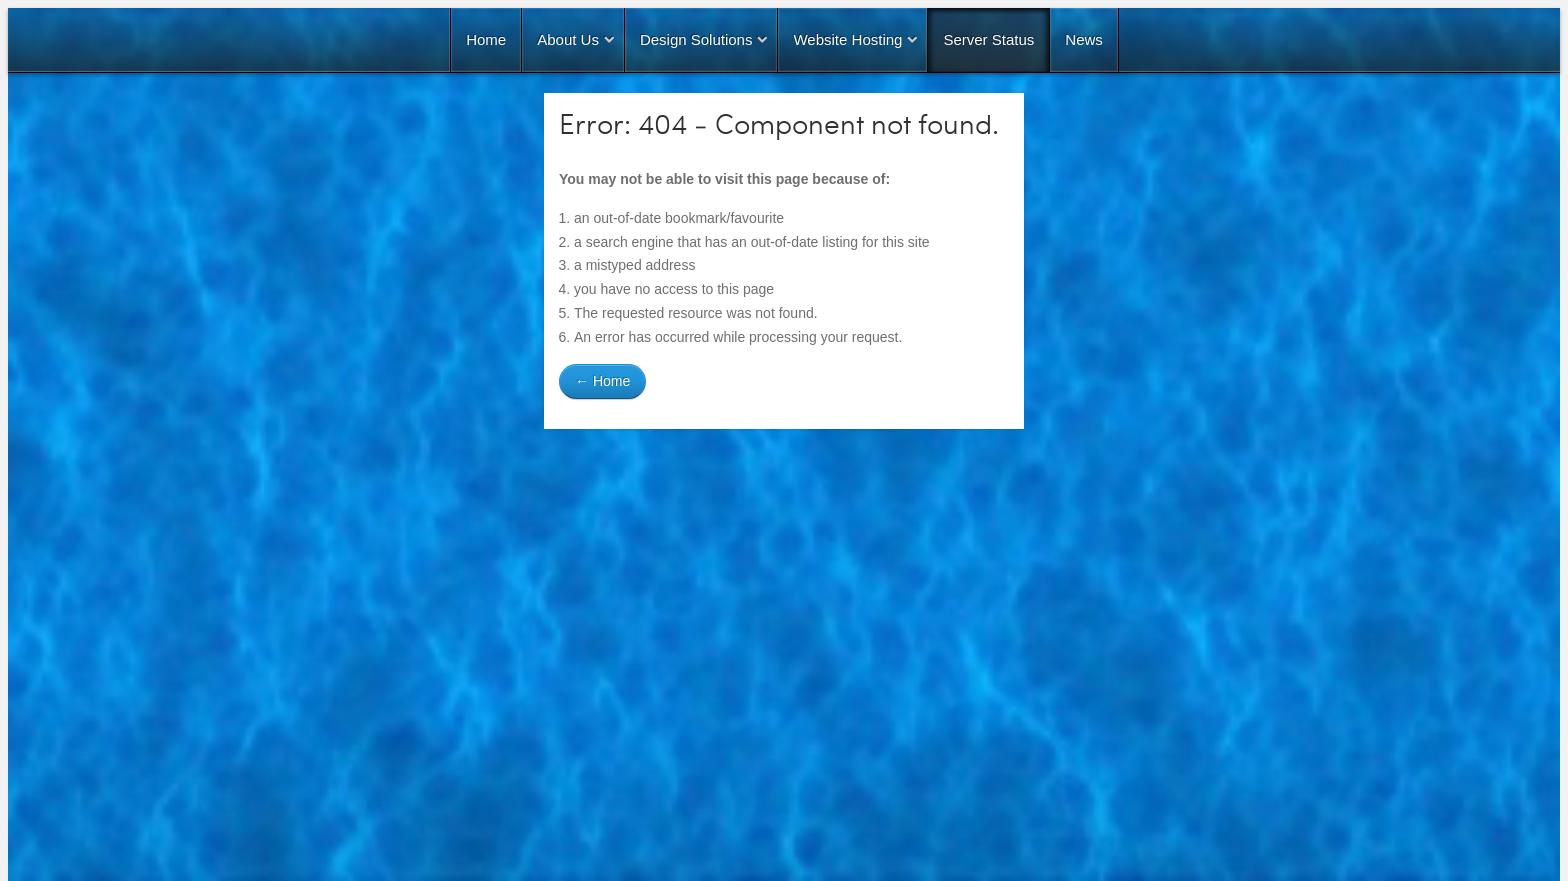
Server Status (988, 39)
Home (486, 39)
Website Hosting (847, 39)
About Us (568, 39)
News (1084, 39)
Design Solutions (696, 39)
